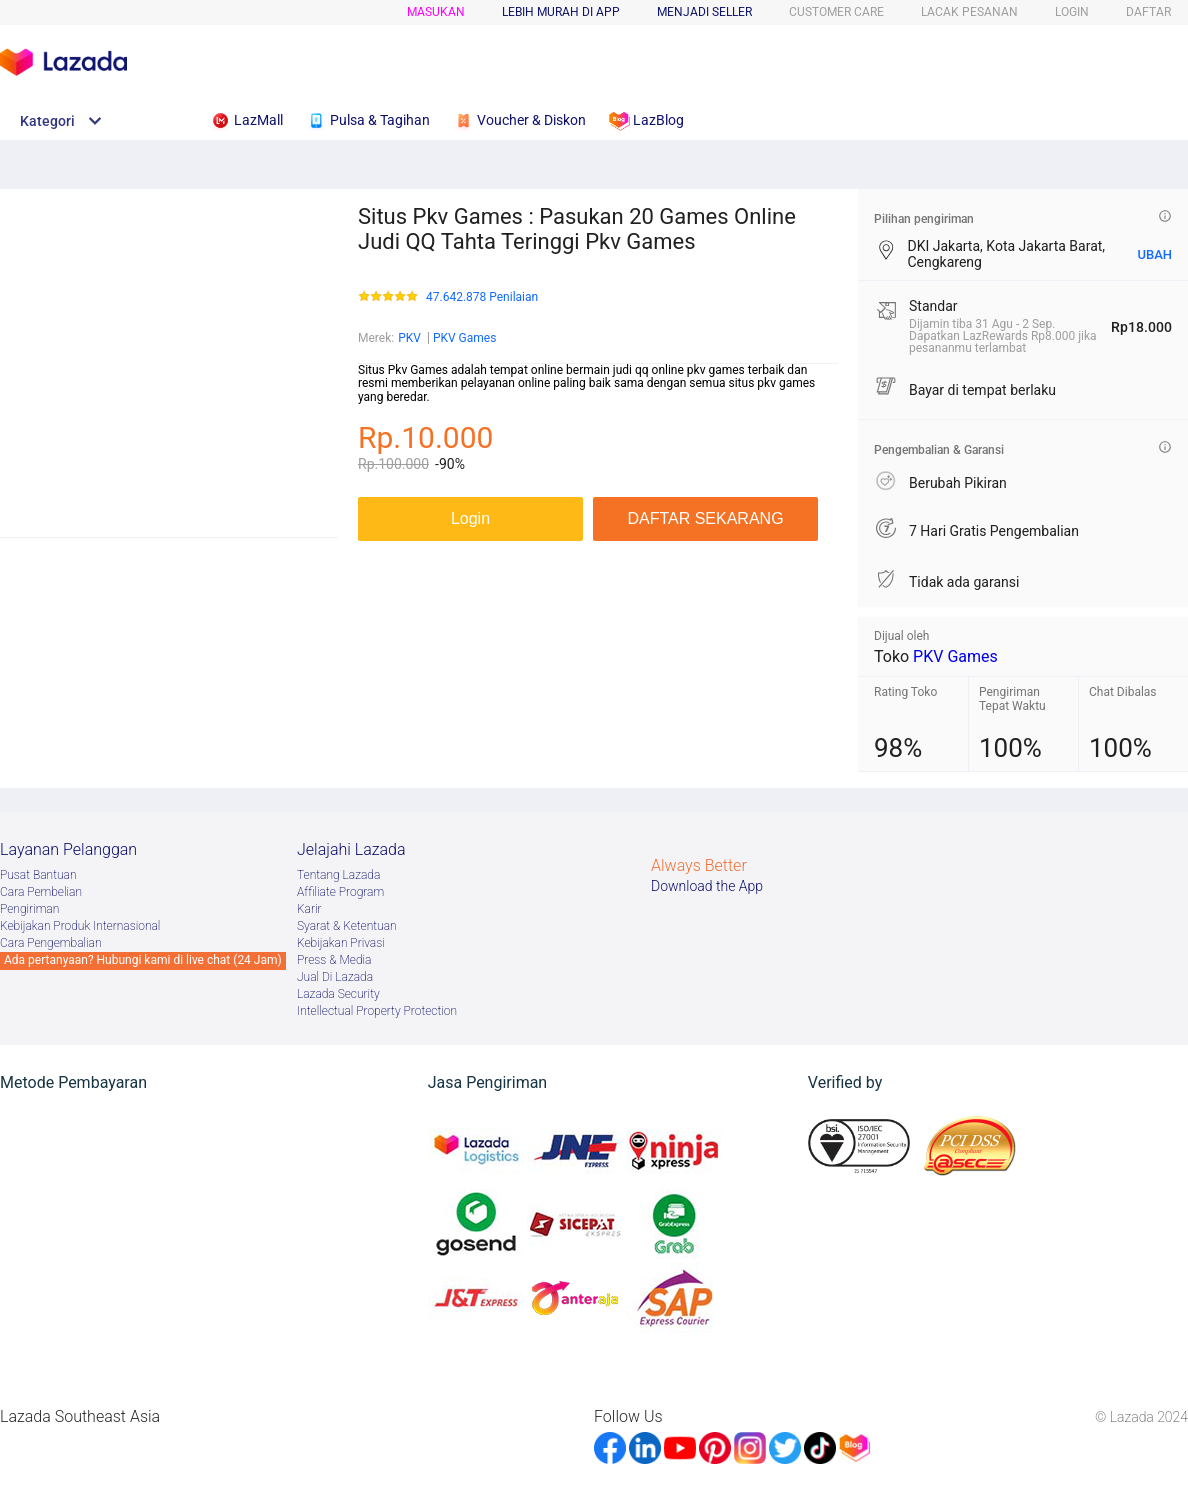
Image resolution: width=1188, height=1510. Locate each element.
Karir (309, 909)
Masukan (436, 12)
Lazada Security (338, 994)
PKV (409, 338)
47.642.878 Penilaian (482, 297)
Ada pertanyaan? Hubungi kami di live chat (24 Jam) (143, 960)
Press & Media (334, 960)
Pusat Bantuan (38, 875)
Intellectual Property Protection (377, 1011)
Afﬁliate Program (340, 892)
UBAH (1154, 254)
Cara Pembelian (41, 892)
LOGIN (1072, 12)
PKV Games (465, 338)
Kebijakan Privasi (341, 943)
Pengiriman (29, 909)
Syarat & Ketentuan (347, 926)
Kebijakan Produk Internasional (80, 926)
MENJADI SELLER (704, 12)
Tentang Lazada (338, 875)
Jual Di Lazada (335, 977)
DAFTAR (1148, 12)
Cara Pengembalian (51, 943)
